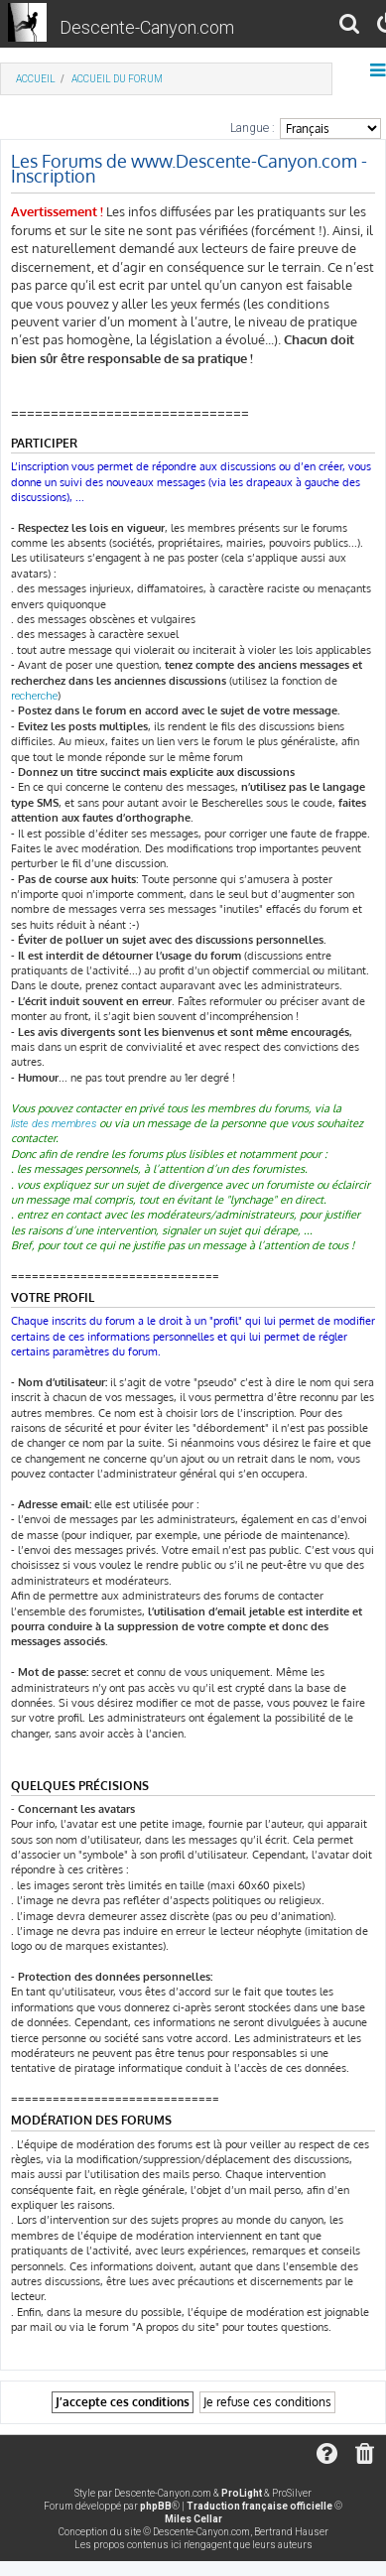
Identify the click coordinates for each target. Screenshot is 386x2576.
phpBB (156, 2506)
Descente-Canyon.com (147, 27)
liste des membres (53, 1123)
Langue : (252, 128)
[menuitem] (350, 26)
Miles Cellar (193, 2518)
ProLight (241, 2493)
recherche (34, 696)
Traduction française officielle (259, 2506)
